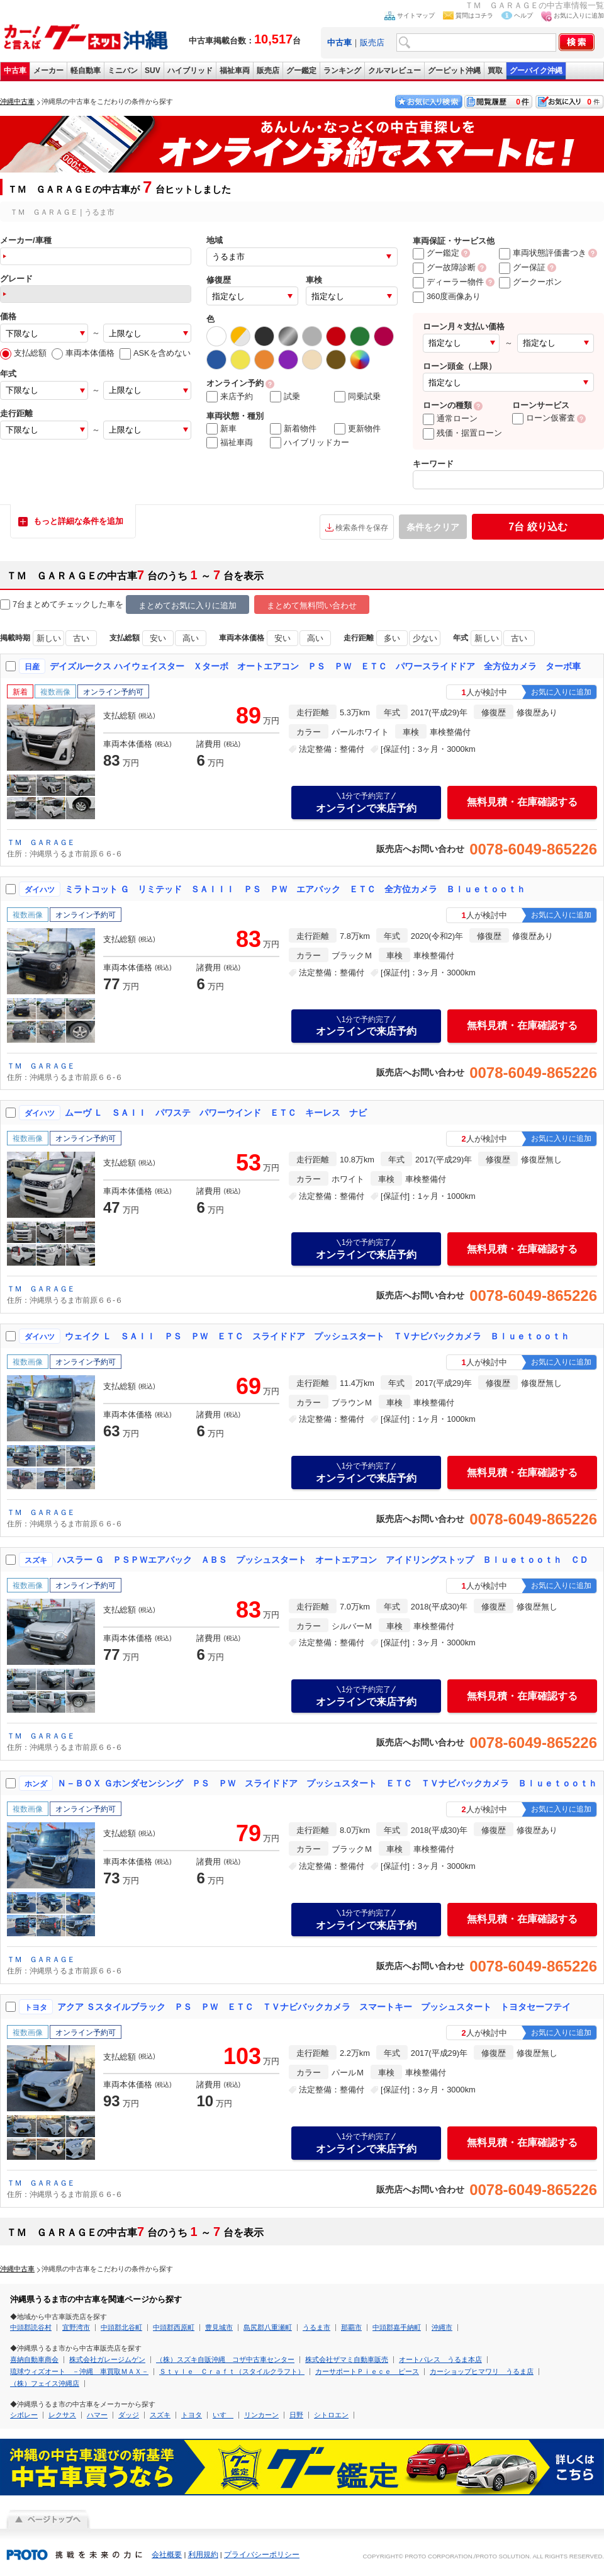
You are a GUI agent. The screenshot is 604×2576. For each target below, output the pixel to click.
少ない (425, 638)
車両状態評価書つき (542, 253)
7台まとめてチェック (45, 604)
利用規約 (203, 2554)
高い (190, 638)
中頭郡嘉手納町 (396, 2327)
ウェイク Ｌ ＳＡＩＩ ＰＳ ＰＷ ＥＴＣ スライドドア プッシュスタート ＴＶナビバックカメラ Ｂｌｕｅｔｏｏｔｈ (317, 1336)
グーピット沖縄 (454, 70)
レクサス (62, 2415)
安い (158, 638)
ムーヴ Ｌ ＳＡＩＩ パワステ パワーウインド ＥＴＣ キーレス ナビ (216, 1112)
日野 (296, 2415)
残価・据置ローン (462, 433)
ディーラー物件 (448, 282)
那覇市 (351, 2327)
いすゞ (223, 2415)
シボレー (24, 2415)
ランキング (342, 70)
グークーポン (530, 282)
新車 (221, 428)
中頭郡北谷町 (121, 2327)
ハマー (97, 2415)
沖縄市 (442, 2327)
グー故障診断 (444, 267)
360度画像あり (447, 296)
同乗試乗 (357, 396)
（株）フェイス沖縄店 (44, 2383)
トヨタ (191, 2415)
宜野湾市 (76, 2327)
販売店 (372, 42)
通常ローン (450, 418)
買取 (495, 70)
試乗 (285, 396)
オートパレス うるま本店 (440, 2359)
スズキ (160, 2415)
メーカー (48, 70)
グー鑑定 (301, 70)
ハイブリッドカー (309, 442)
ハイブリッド (190, 70)
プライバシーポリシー (261, 2554)
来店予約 (229, 396)
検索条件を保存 (361, 527)
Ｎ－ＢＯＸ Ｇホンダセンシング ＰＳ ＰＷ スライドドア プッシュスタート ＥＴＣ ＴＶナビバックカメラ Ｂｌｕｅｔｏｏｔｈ (327, 1783)
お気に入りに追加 (579, 15)
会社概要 (167, 2554)
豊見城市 (219, 2327)
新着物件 (293, 428)
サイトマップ (416, 15)
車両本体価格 (83, 353)
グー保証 (522, 267)
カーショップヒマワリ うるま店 (482, 2371)
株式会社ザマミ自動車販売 (346, 2359)
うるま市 (316, 2327)
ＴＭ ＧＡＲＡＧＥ (41, 842)
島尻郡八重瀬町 (267, 2327)
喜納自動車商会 (34, 2359)
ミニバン (123, 70)
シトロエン (331, 2415)
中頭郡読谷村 (31, 2327)
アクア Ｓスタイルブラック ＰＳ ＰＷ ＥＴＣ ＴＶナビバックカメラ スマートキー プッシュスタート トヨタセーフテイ (314, 2006)
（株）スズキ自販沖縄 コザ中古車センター (225, 2359)
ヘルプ (523, 15)
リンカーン (261, 2415)
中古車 (15, 70)
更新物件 (357, 428)
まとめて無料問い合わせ (312, 605)
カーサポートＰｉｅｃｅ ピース (367, 2371)
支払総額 (23, 353)
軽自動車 (85, 70)
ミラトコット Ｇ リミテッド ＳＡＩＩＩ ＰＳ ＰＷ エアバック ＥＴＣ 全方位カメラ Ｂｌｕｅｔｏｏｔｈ (295, 889)
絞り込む (537, 526)
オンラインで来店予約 (366, 802)
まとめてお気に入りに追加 (187, 605)
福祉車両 (235, 70)
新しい (48, 638)
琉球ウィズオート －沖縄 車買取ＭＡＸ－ (79, 2371)
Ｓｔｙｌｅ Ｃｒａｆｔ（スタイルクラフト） (232, 2371)
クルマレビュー (394, 70)
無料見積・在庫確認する (522, 802)
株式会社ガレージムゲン (107, 2359)
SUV (152, 70)
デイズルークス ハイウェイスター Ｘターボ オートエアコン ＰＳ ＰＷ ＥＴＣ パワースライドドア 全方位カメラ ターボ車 (315, 666)
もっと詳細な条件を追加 (78, 521)
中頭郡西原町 (173, 2327)
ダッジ (128, 2415)
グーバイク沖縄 (536, 70)
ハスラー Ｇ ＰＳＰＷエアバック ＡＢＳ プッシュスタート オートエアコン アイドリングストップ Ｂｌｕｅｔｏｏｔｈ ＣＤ (322, 1559)
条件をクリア (432, 527)
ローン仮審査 (543, 418)
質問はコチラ (474, 15)
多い (392, 638)
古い (81, 638)
